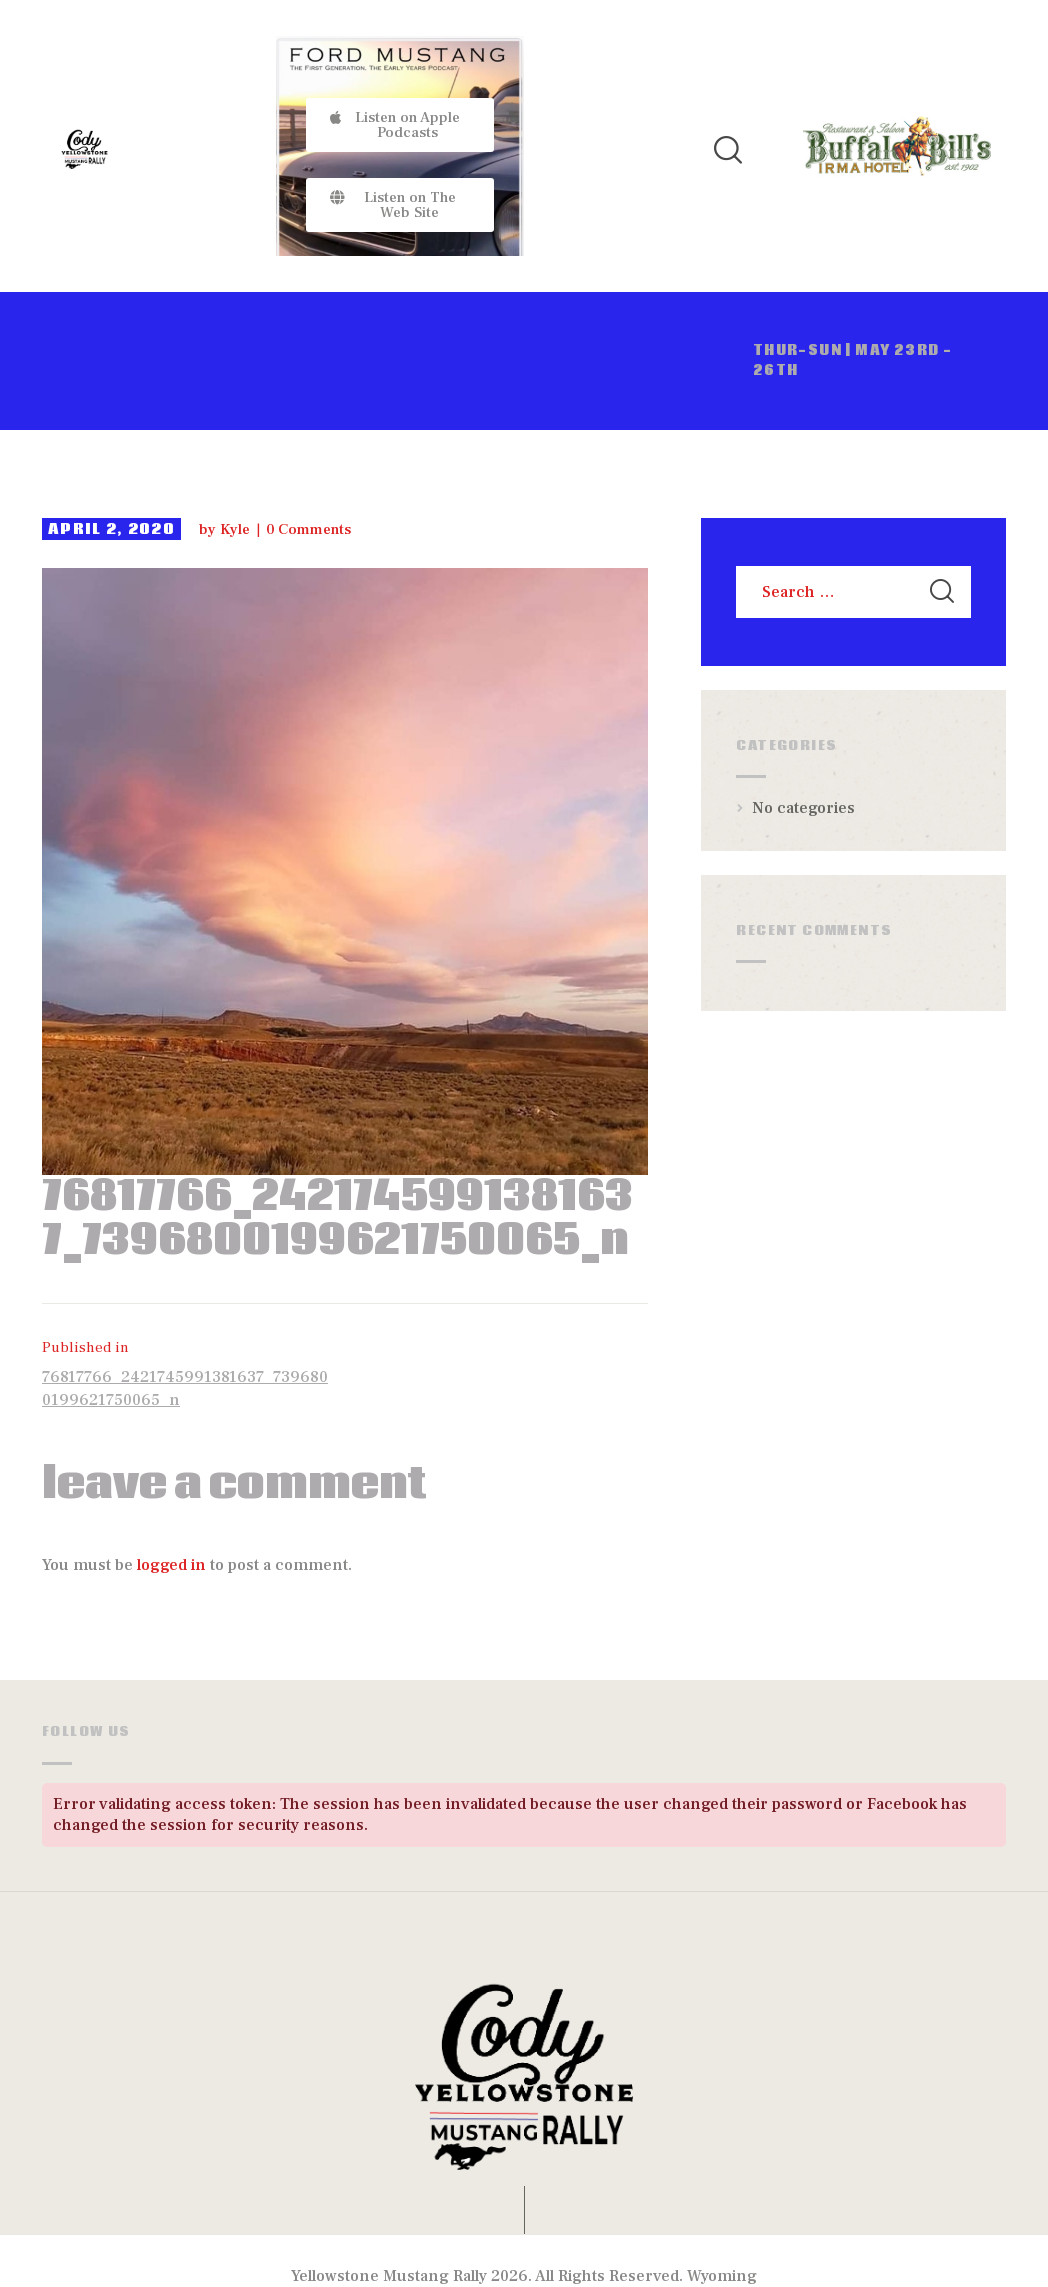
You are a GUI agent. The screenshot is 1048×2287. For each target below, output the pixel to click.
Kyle (237, 529)
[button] (400, 125)
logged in (171, 1565)
